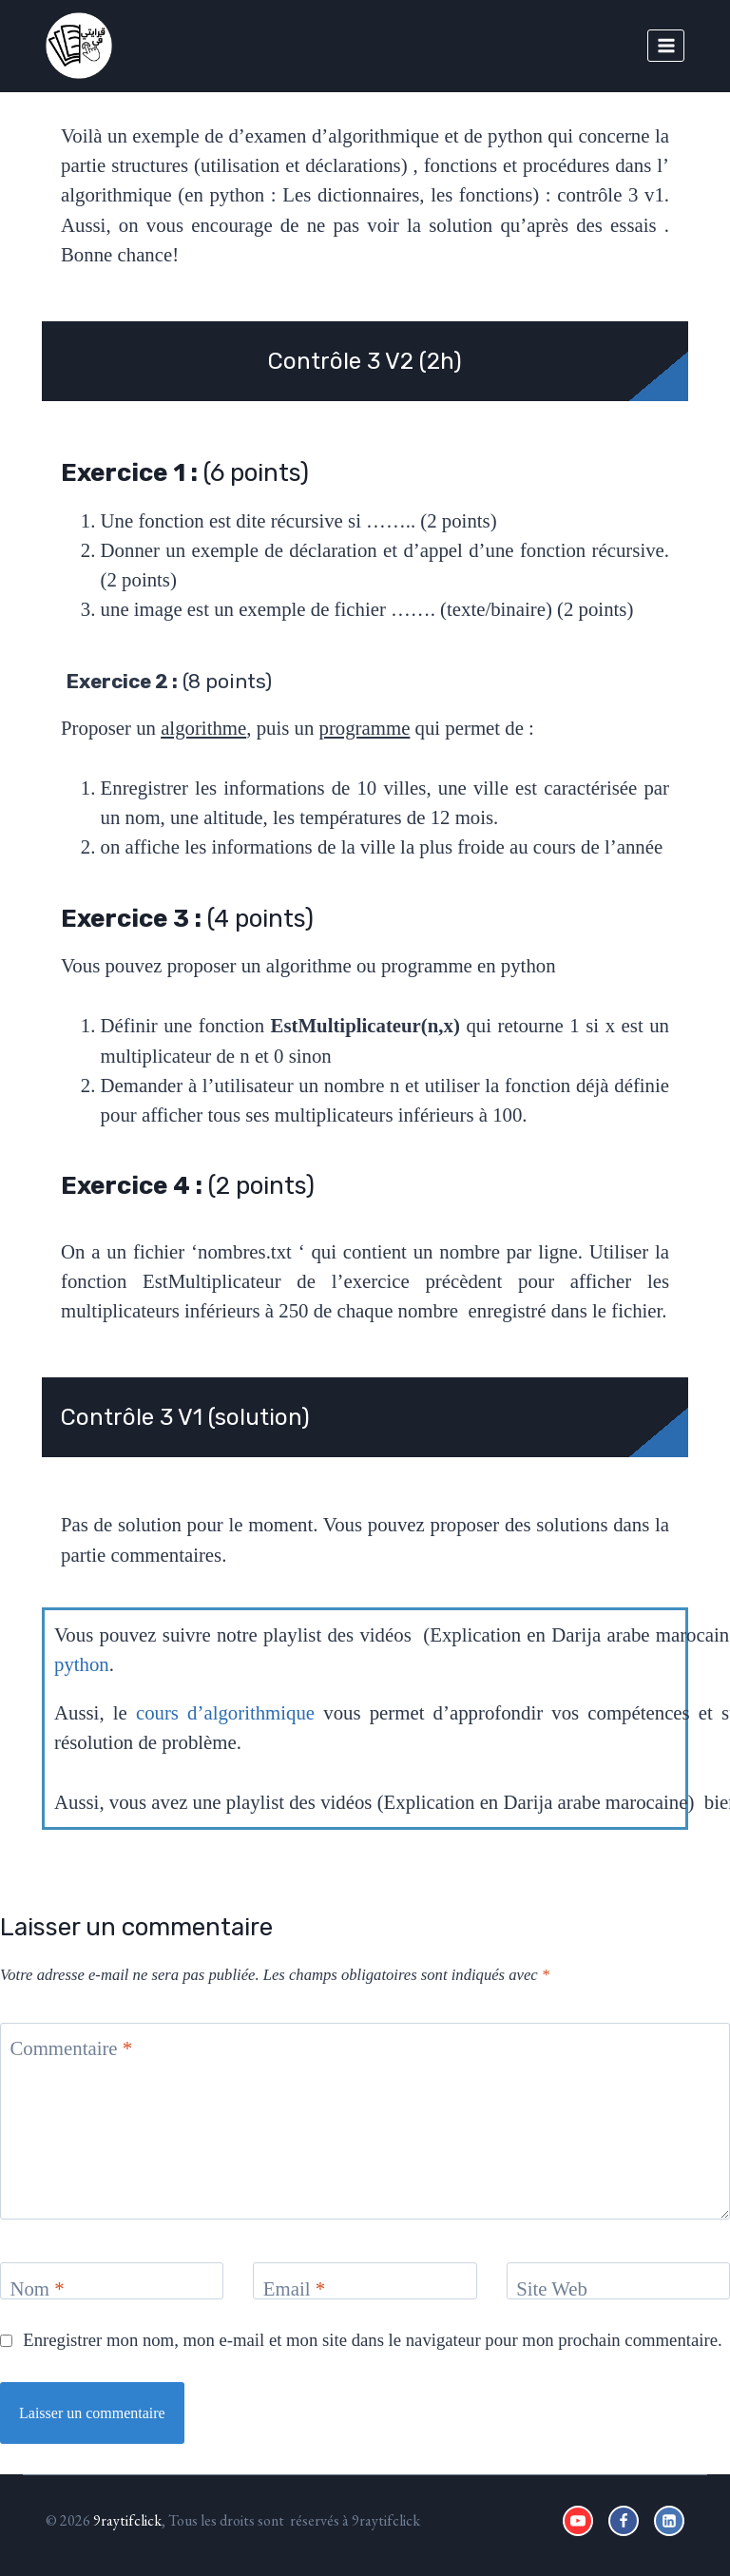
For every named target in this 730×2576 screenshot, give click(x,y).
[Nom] (111, 2280)
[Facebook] (623, 2521)
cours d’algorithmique (225, 1712)
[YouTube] (578, 2521)
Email (294, 2288)
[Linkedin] (669, 2521)
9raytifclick (127, 2520)
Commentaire (71, 2048)
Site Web (551, 2288)
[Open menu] (665, 45)
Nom (37, 2288)
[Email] (364, 2280)
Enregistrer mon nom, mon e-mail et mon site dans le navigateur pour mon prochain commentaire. (372, 2340)
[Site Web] (618, 2280)
